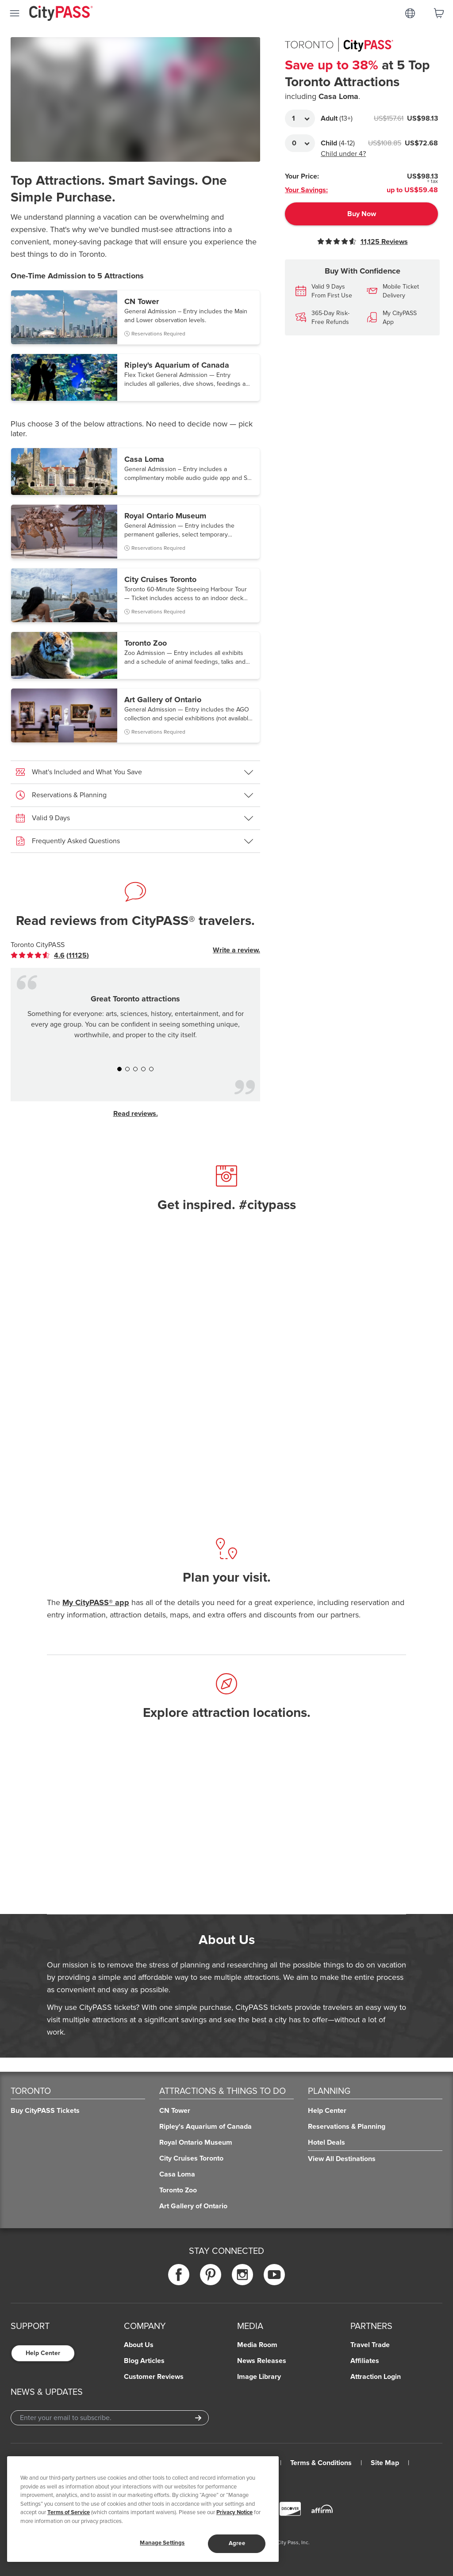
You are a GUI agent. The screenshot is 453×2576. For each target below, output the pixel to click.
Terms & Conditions (321, 2462)
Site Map (385, 2462)
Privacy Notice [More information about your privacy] (234, 2512)
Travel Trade (370, 2344)
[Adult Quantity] (300, 118)
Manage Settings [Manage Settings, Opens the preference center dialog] (162, 2542)
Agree (237, 2543)
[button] (135, 317)
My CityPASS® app (95, 1602)
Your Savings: (306, 190)
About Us (139, 2344)
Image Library (259, 2376)
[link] (50, 955)
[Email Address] (110, 2417)
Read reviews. (135, 1113)
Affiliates (364, 2360)
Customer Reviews (154, 2376)
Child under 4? (343, 153)
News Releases (261, 2360)
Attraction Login (375, 2376)
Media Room (257, 2344)
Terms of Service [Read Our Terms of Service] (68, 2512)
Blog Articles (144, 2360)
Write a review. (236, 950)
